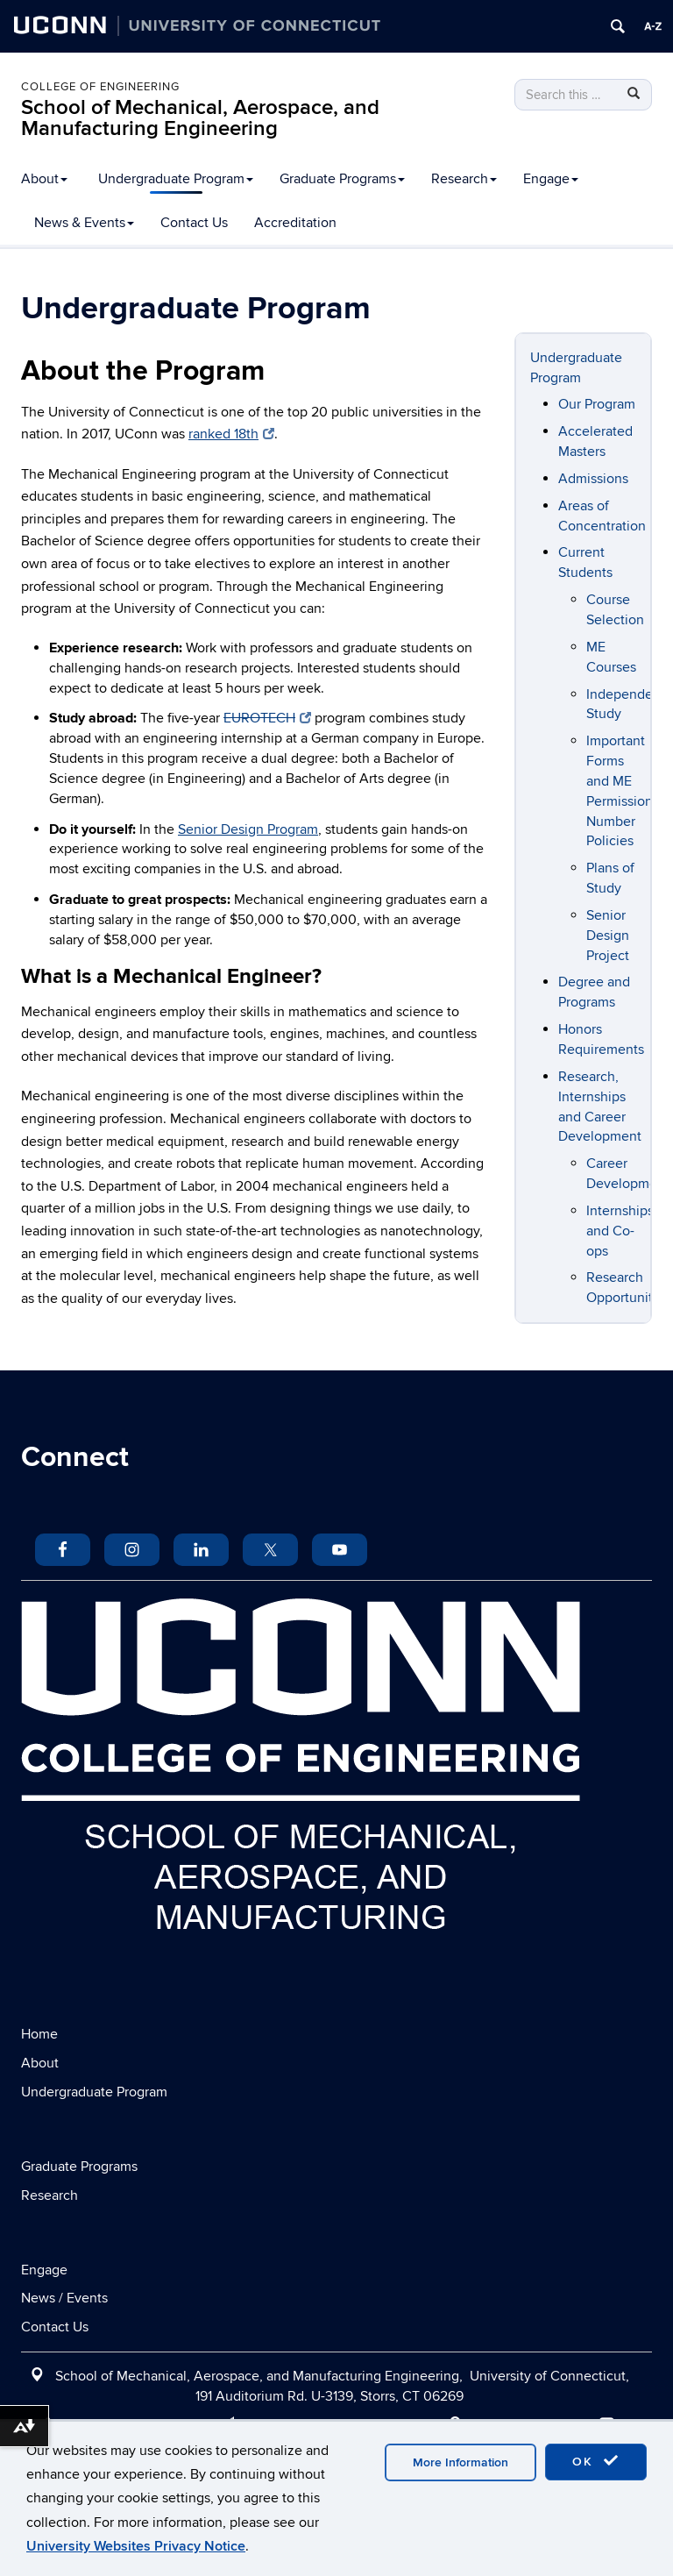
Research (464, 179)
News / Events (64, 2298)
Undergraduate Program (175, 179)
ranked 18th (231, 434)
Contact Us (194, 222)
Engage (550, 179)
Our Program (596, 404)
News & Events (84, 222)
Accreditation (295, 222)
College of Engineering (100, 87)
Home (39, 2034)
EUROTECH (267, 718)
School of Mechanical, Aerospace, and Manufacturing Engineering (200, 118)
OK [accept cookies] (596, 2461)
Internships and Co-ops (620, 1231)
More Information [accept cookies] (460, 2462)
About (44, 179)
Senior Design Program (248, 829)
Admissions (593, 478)
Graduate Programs (342, 179)
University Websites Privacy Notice (135, 2546)
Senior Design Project (607, 935)
